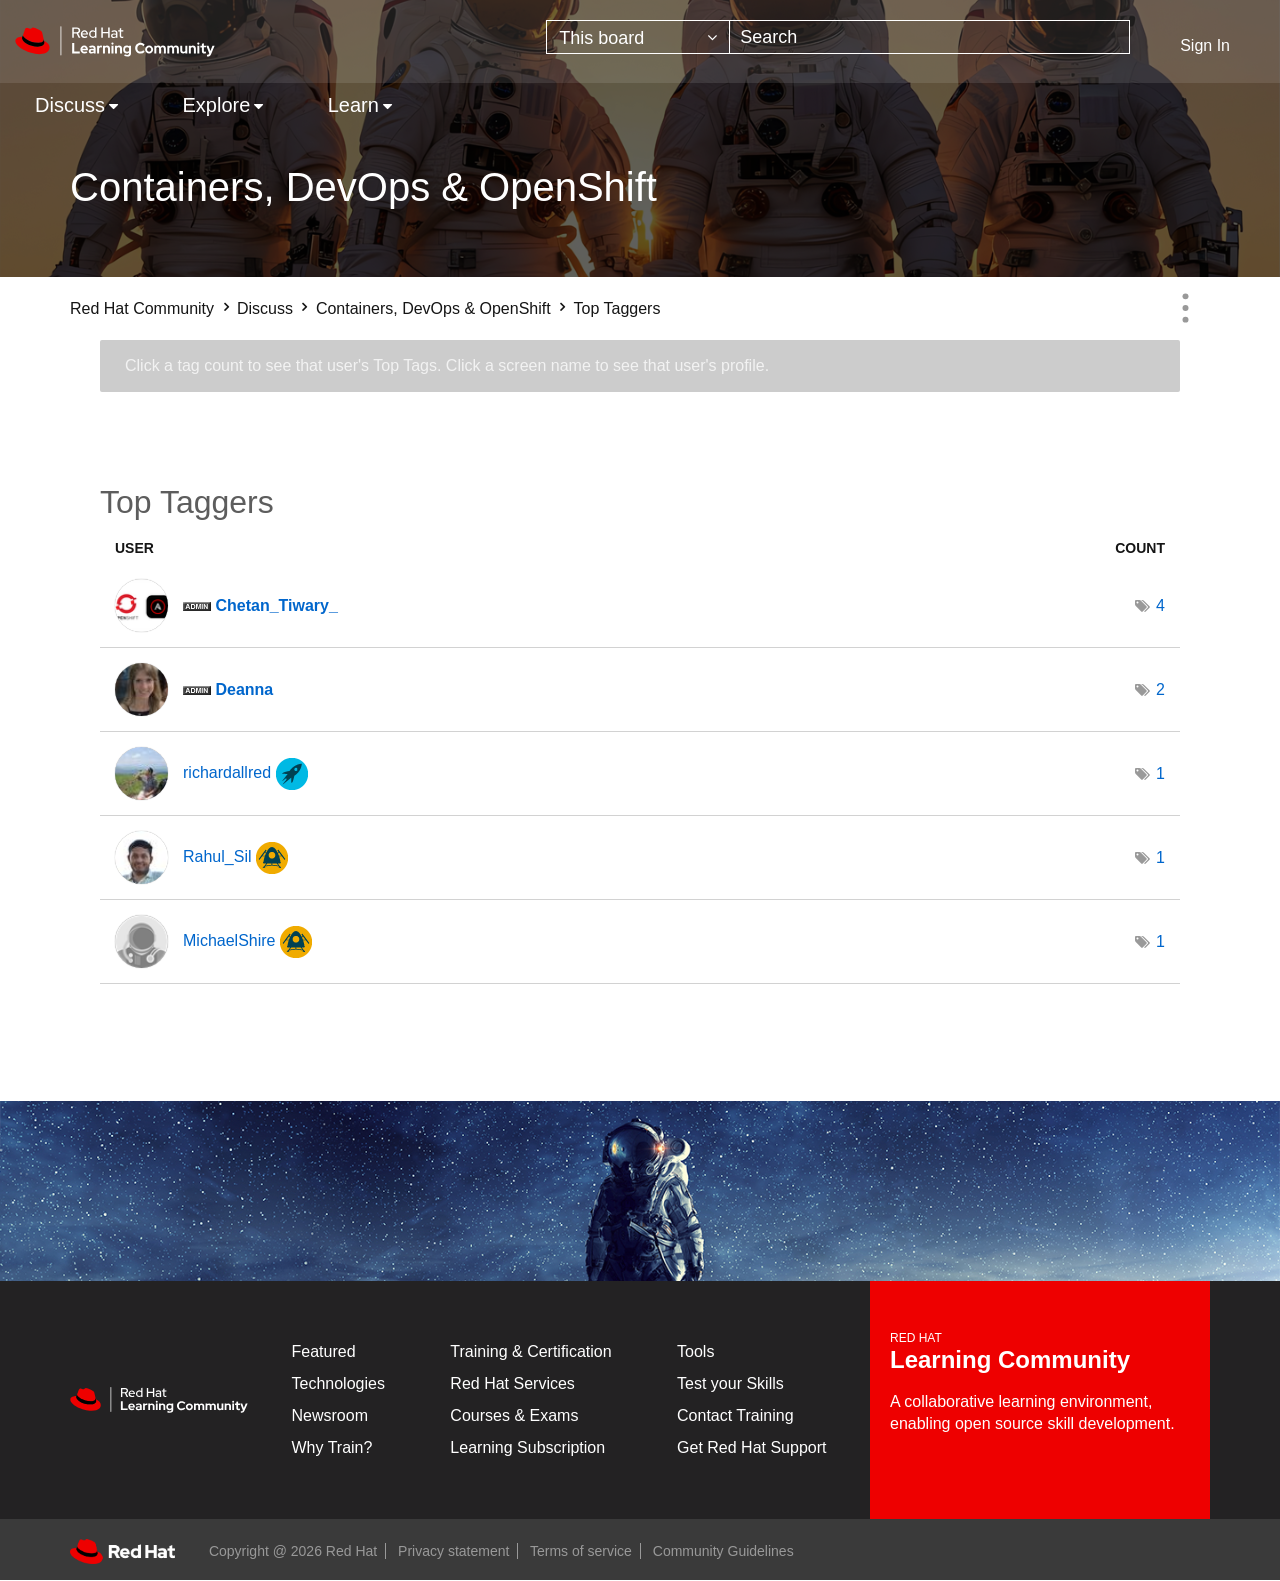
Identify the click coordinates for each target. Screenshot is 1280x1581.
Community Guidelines (723, 1551)
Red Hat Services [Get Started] (512, 1383)
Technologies (338, 1383)
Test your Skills (730, 1383)
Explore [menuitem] (216, 105)
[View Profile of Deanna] (244, 689)
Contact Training (735, 1415)
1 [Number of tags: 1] (1160, 773)
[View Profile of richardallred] (227, 772)
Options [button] (1185, 308)
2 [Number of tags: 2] (1160, 689)
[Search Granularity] (638, 37)
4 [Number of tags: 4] (1160, 605)
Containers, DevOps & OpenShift (433, 308)
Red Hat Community (142, 308)
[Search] (929, 37)
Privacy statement (453, 1551)
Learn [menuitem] (353, 105)
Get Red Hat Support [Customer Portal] (751, 1447)
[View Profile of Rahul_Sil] (217, 856)
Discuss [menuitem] (70, 105)
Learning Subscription (527, 1447)
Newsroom (330, 1415)
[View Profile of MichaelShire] (229, 940)
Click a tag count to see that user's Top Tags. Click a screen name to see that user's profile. (447, 365)
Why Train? (332, 1447)
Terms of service (581, 1551)
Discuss (265, 308)
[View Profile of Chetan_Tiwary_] (276, 605)
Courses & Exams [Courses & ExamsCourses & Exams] (514, 1415)
